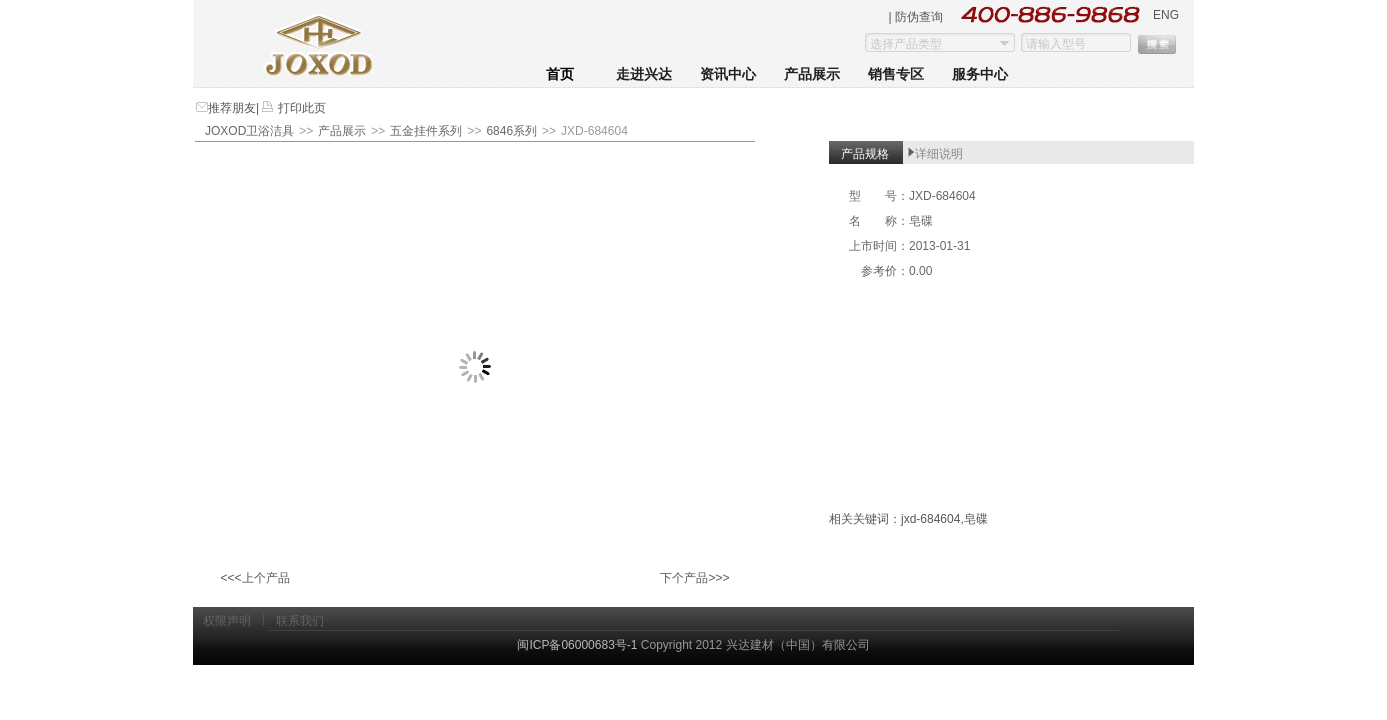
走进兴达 (644, 74)
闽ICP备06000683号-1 (577, 645)
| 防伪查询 (916, 17)
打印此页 (299, 108)
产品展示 (812, 74)
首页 (560, 74)
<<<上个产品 (254, 578)
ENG (1166, 15)
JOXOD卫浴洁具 (249, 131)
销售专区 (896, 74)
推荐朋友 (232, 108)
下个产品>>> (694, 578)
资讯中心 (728, 74)
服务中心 (980, 74)
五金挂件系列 (426, 131)
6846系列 (511, 131)
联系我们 (300, 621)
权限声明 (227, 621)
